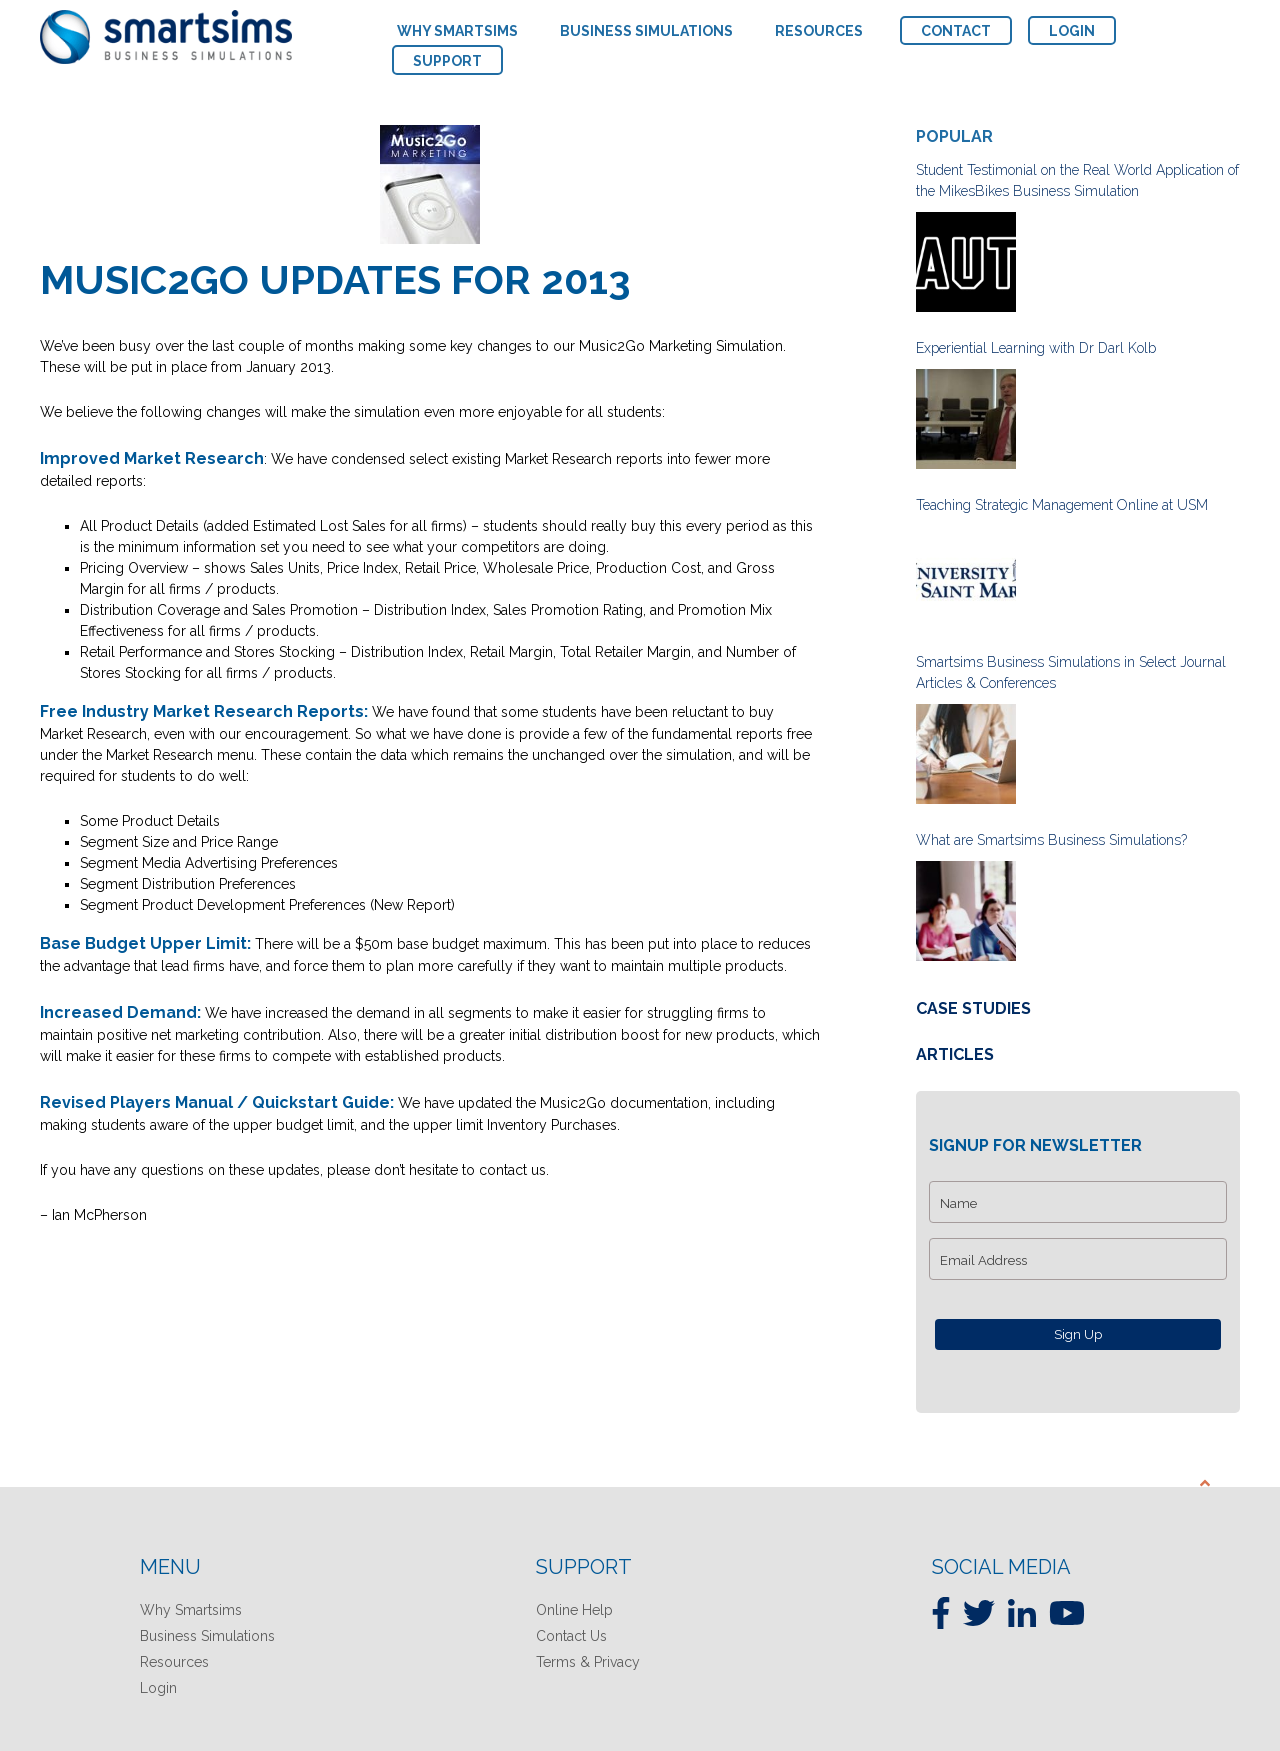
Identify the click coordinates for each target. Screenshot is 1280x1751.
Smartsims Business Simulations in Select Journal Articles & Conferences (1071, 672)
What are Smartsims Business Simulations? (1051, 840)
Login (158, 1688)
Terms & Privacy (588, 1662)
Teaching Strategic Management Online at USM (1062, 505)
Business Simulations (207, 1636)
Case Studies (973, 1008)
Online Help (574, 1610)
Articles (955, 1054)
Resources (174, 1662)
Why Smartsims (191, 1610)
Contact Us (571, 1636)
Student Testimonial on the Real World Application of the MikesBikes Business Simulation (1077, 180)
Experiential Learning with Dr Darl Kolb (1036, 348)
